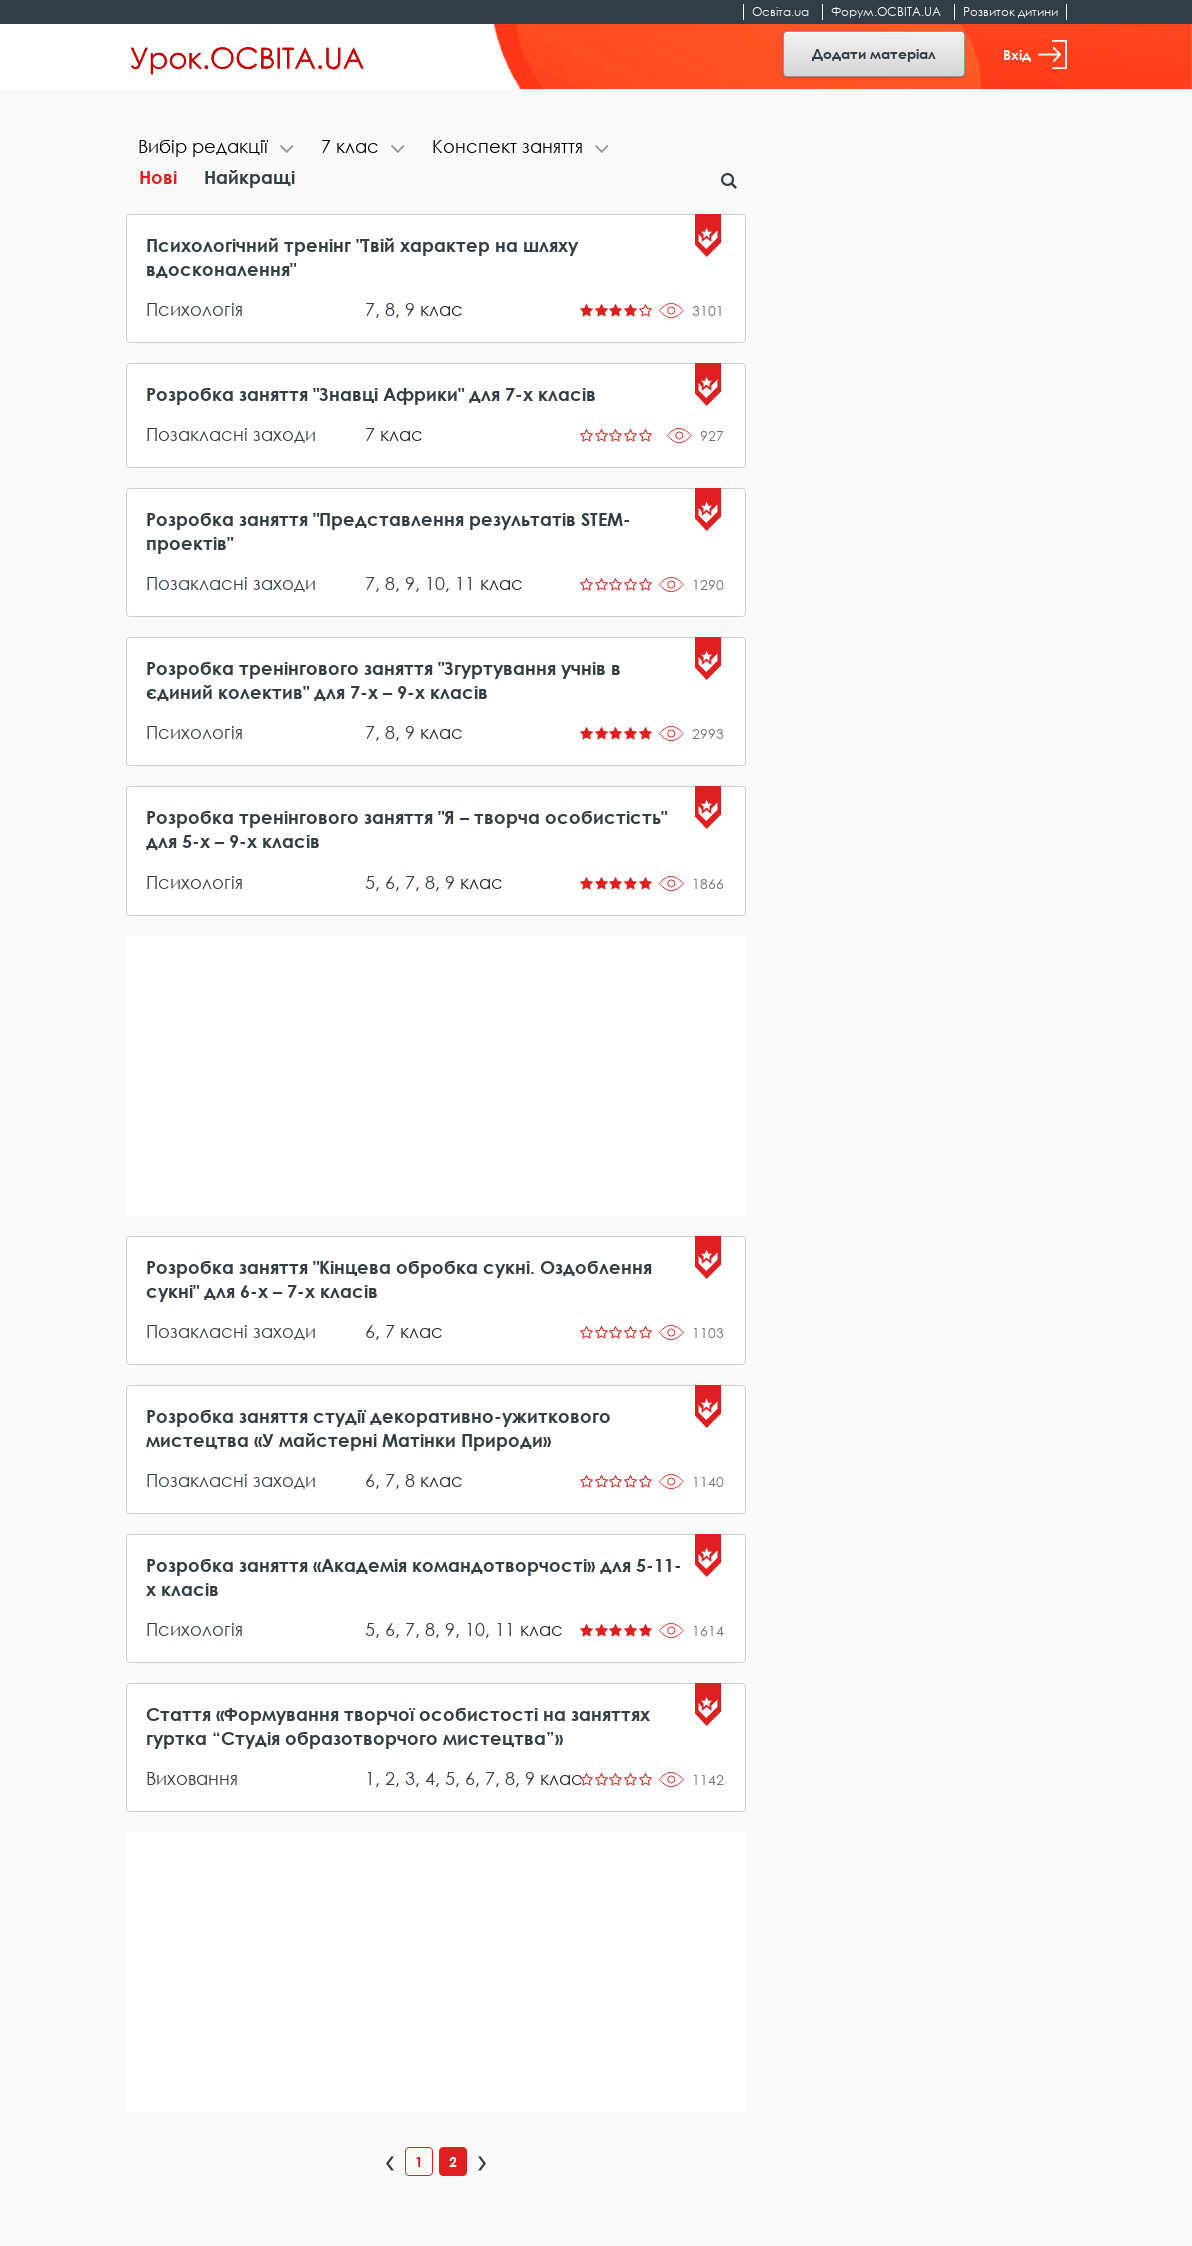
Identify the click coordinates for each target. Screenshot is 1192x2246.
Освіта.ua (780, 11)
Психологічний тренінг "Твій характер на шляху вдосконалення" (362, 257)
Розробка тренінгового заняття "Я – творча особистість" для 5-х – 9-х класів (406, 829)
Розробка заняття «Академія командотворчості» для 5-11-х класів (414, 1577)
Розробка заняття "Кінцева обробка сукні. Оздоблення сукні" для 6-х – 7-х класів (399, 1279)
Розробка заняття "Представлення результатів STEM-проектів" (388, 531)
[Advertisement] (436, 1076)
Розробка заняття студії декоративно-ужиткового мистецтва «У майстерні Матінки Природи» (378, 1428)
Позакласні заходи (231, 434)
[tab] (217, 148)
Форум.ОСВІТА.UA (886, 11)
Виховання (192, 1778)
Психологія (194, 309)
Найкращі (249, 177)
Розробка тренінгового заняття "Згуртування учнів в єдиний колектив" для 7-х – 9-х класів (383, 680)
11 (465, 583)
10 (435, 583)
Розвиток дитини (1010, 11)
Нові (158, 177)
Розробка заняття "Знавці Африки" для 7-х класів (371, 394)
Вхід (1035, 54)
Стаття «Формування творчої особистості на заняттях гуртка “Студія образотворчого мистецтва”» (398, 1726)
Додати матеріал (874, 53)
